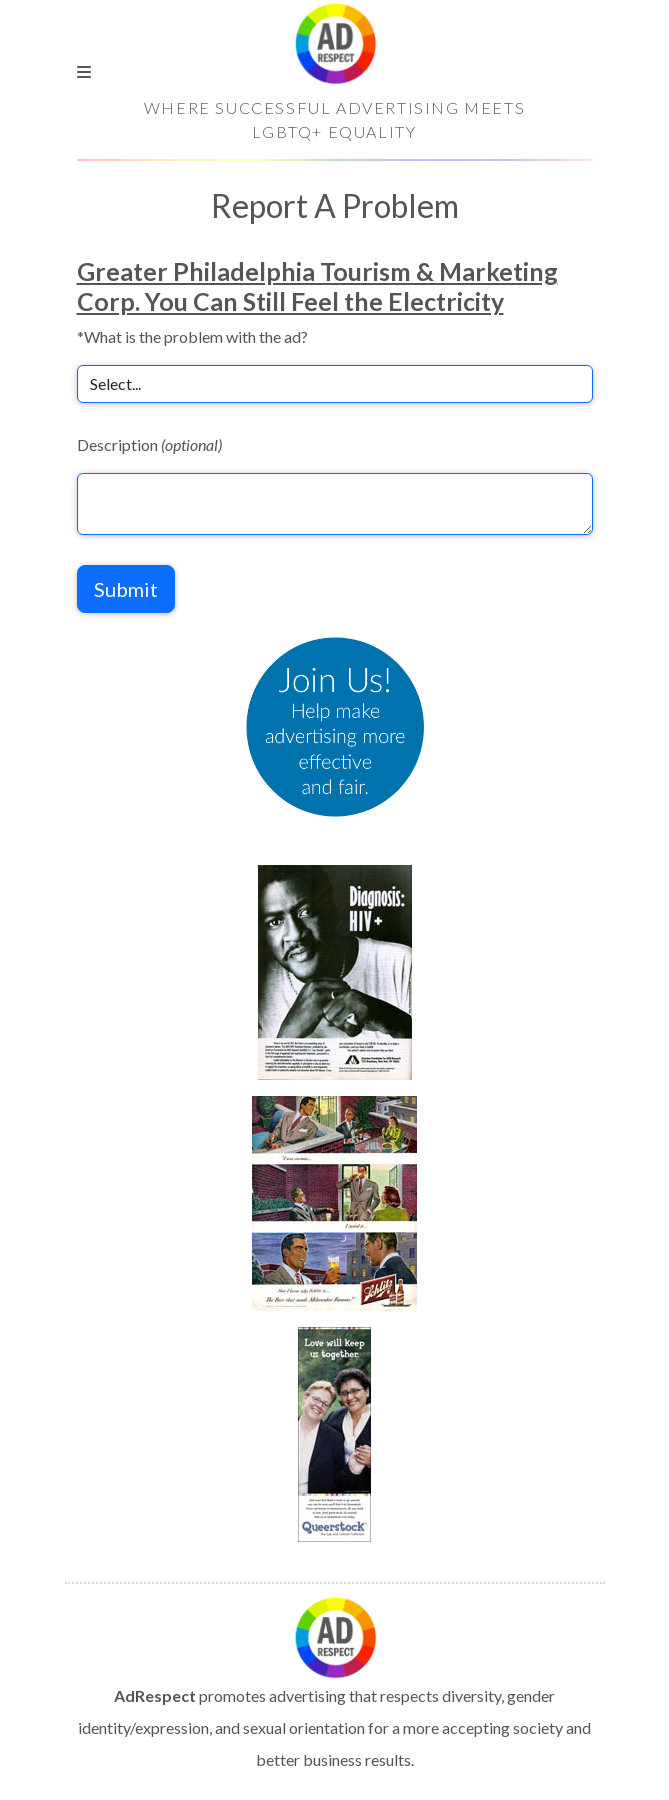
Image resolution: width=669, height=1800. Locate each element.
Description (149, 444)
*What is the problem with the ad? (192, 336)
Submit (126, 589)
